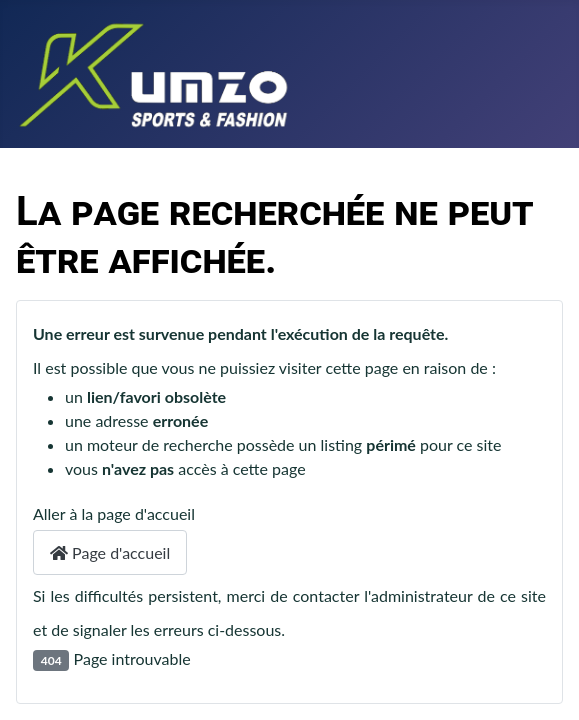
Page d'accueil (110, 552)
